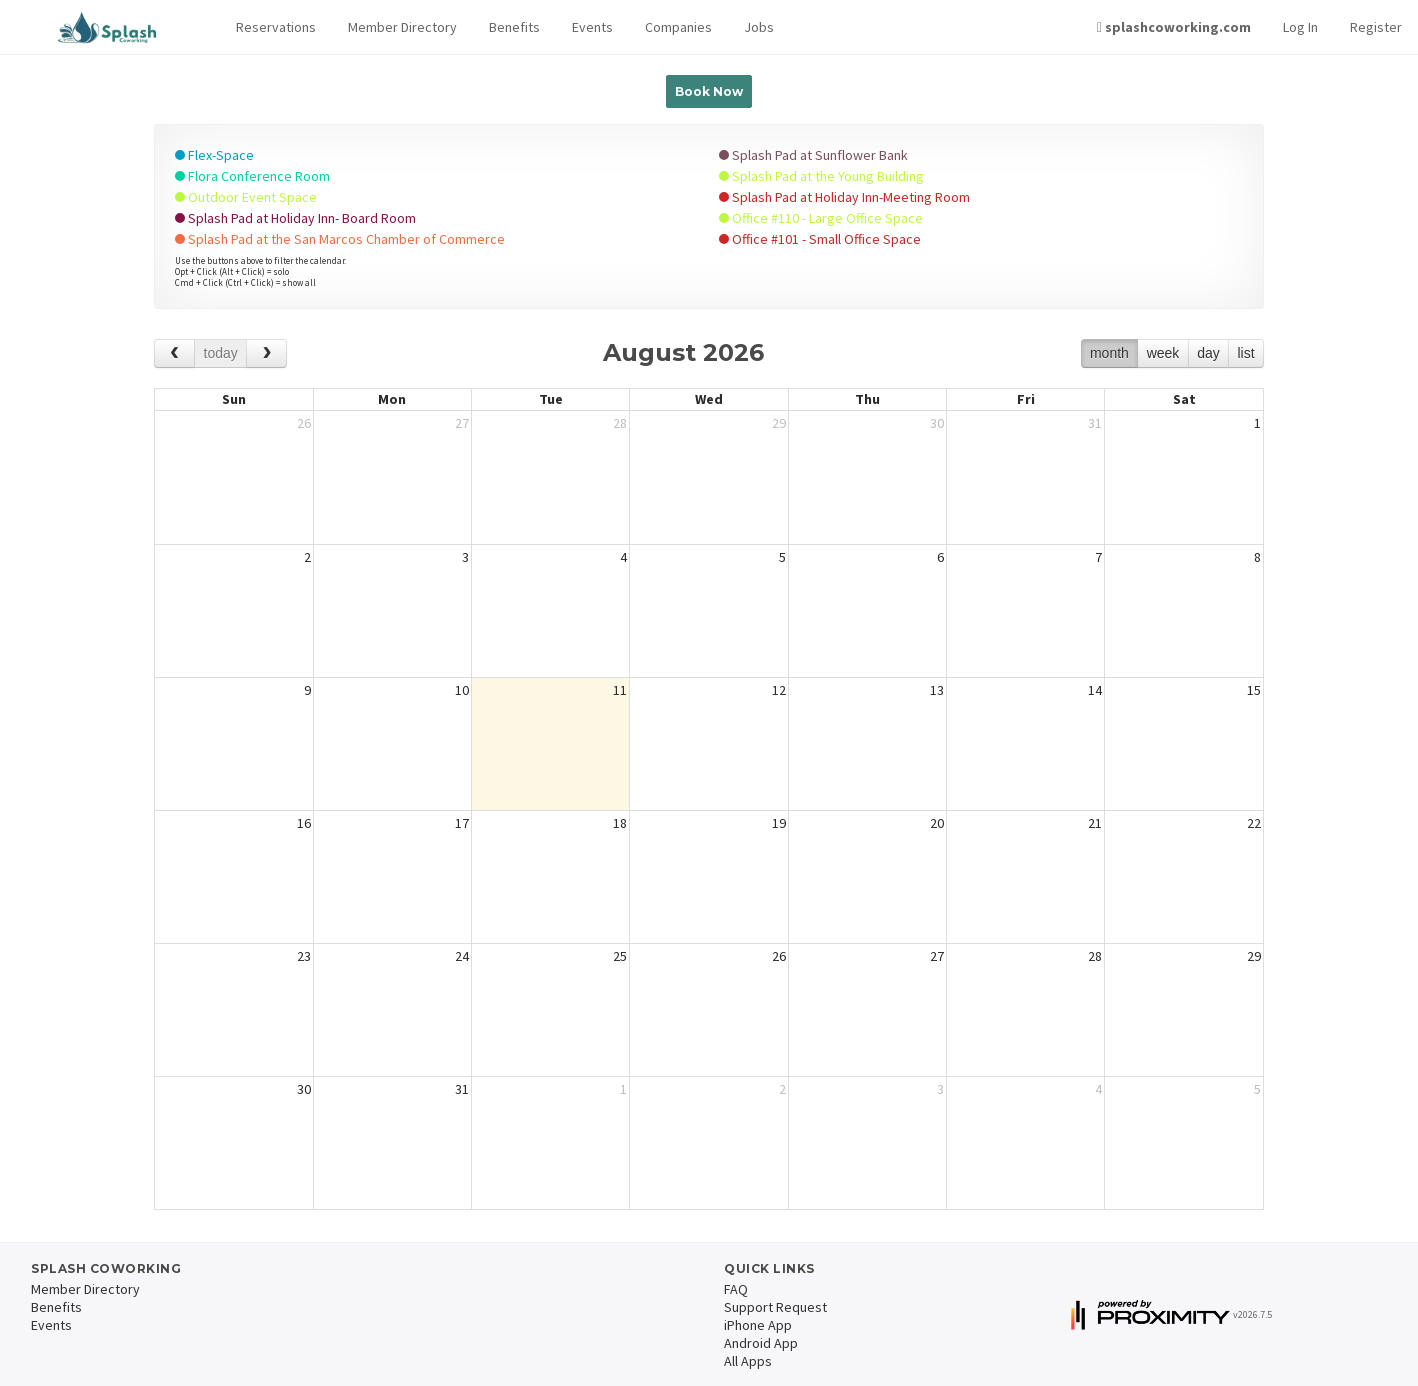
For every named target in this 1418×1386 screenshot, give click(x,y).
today (221, 353)
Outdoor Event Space (246, 197)
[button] (276, 27)
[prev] (174, 353)
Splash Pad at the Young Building (821, 176)
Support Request (775, 1307)
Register (1376, 27)
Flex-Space (214, 155)
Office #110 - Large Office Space (821, 218)
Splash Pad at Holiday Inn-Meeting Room (844, 197)
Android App (761, 1343)
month (1109, 353)
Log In (1300, 27)
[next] (266, 353)
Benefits (514, 27)
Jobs (759, 27)
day (1208, 353)
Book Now (709, 91)
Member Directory (402, 27)
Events (592, 27)
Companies (678, 27)
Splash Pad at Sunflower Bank (813, 155)
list (1245, 353)
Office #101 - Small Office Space (820, 239)
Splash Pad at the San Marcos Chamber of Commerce (340, 239)
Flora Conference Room (252, 176)
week (1163, 353)
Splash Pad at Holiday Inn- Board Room (295, 218)
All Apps (748, 1361)
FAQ (736, 1289)
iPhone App (758, 1325)
